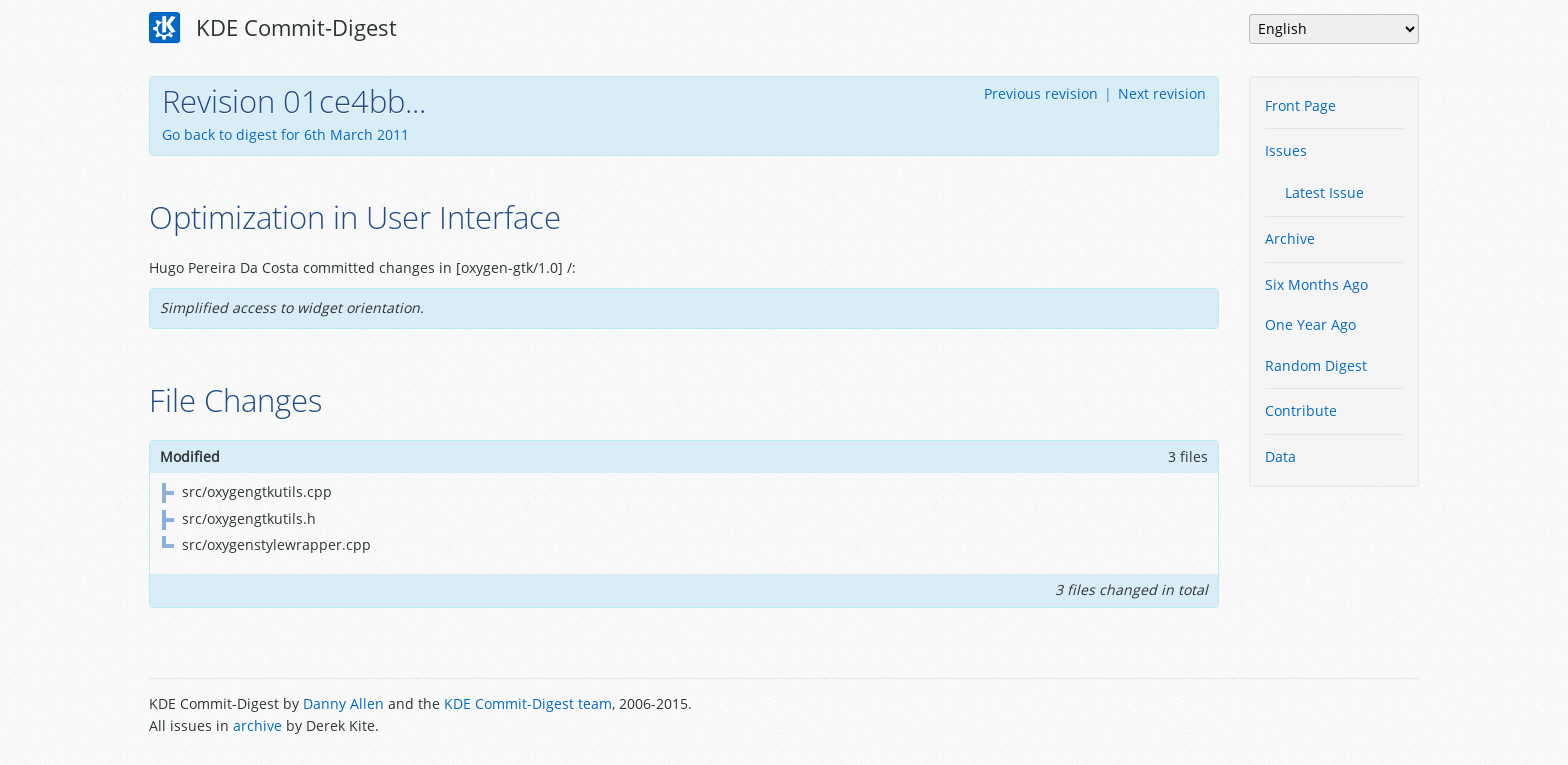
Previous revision (1041, 93)
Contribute (1301, 410)
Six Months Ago (1316, 284)
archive (257, 725)
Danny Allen (343, 703)
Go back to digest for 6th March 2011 (285, 134)
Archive (1290, 238)
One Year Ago (1310, 324)
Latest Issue (1324, 192)
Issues (1286, 150)
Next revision (1162, 93)
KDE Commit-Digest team (528, 703)
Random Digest (1316, 365)
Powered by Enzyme (1343, 717)
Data (1280, 456)
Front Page (1300, 105)
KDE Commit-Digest (273, 28)
